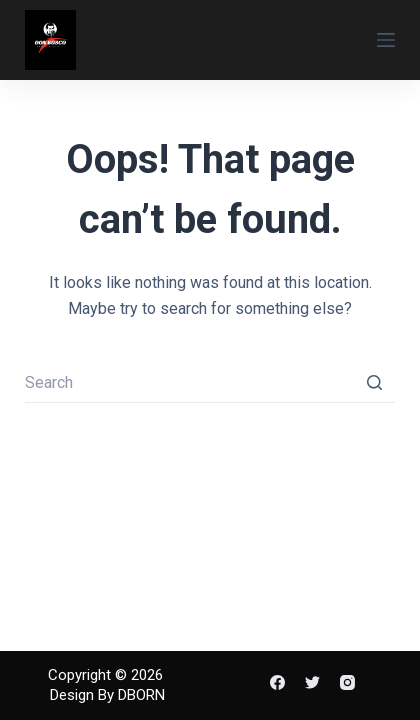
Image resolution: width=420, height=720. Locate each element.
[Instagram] (347, 682)
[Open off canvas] (386, 40)
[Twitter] (312, 682)
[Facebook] (277, 682)
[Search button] (375, 383)
